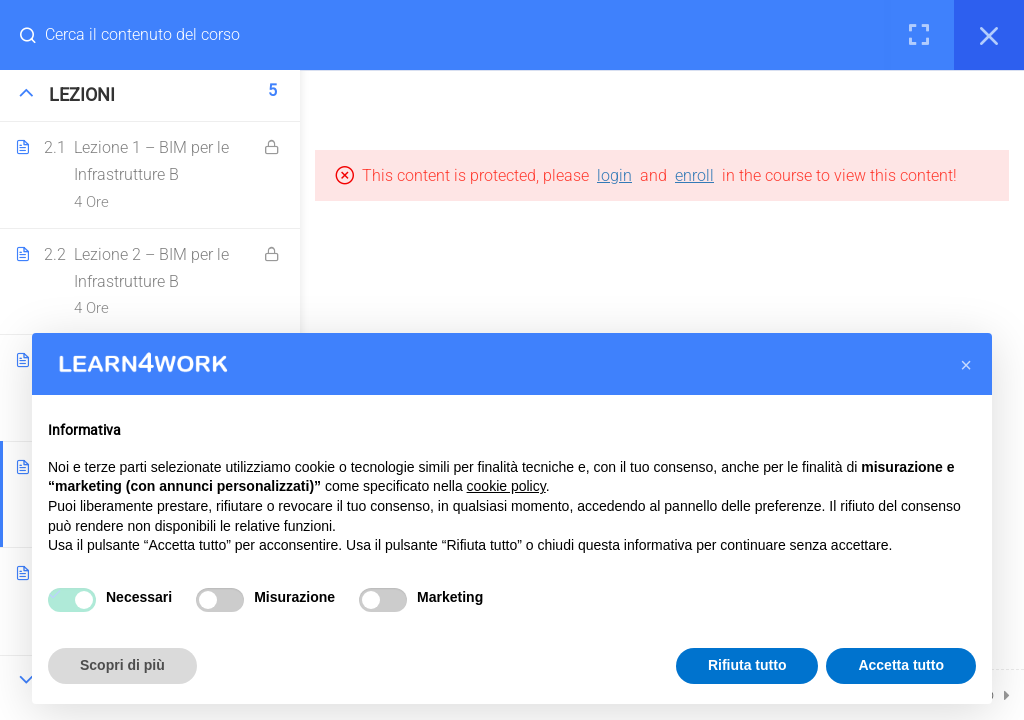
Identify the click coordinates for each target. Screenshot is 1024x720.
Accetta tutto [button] (901, 665)
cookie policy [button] (506, 486)
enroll (694, 175)
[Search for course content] (36, 35)
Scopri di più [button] (122, 665)
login (614, 175)
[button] (966, 365)
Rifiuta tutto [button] (747, 665)
